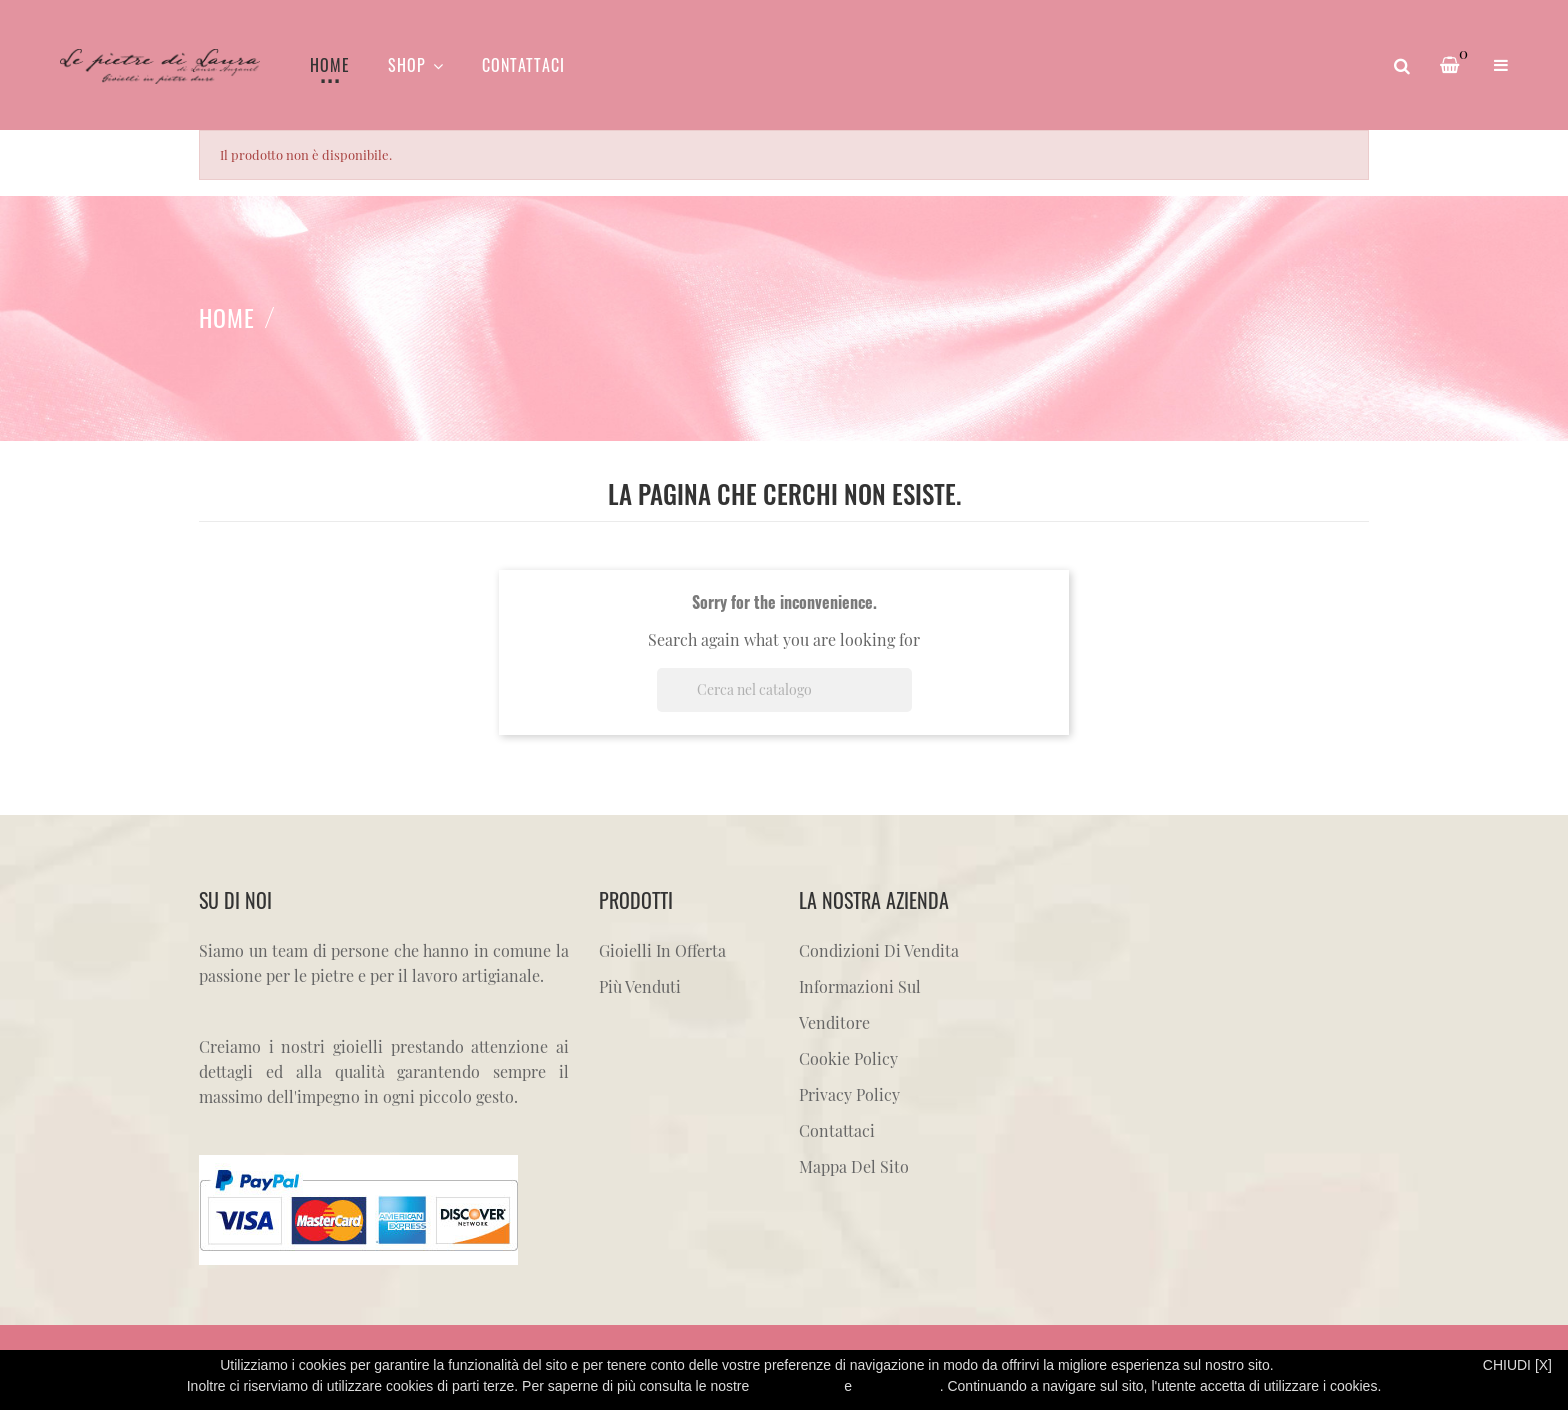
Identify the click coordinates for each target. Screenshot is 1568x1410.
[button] (1501, 65)
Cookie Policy (848, 1058)
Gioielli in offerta (662, 950)
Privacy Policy (849, 1094)
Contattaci (837, 1130)
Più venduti (640, 986)
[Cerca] (784, 690)
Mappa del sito (854, 1166)
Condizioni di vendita (879, 950)
